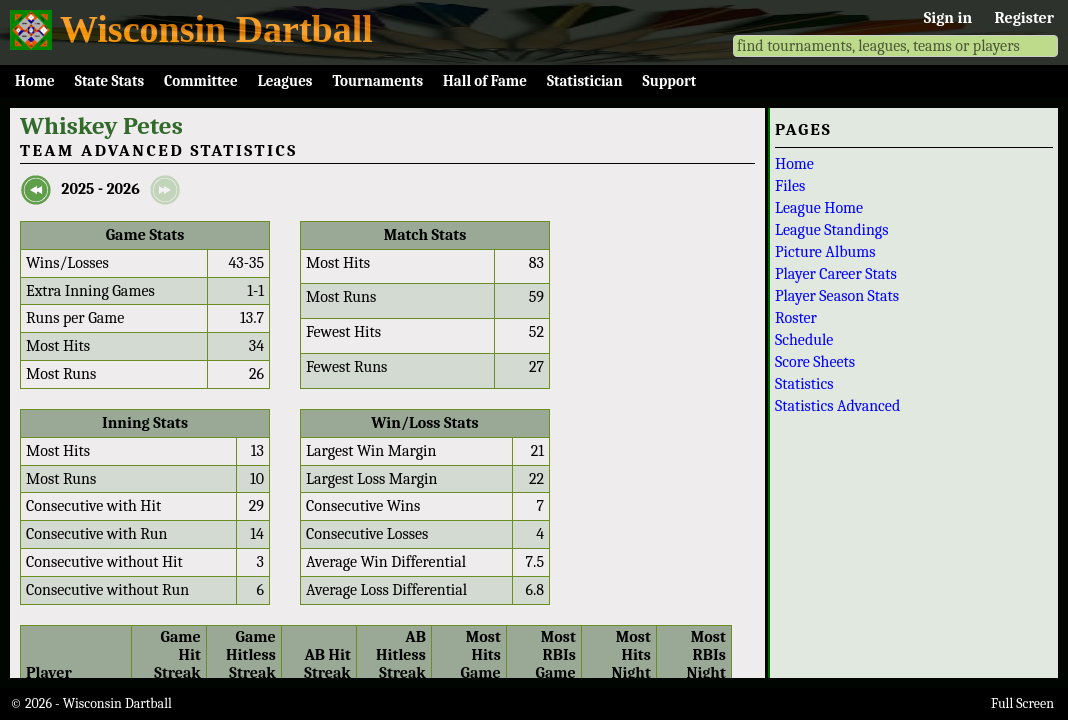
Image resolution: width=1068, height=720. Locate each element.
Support (670, 81)
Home (35, 81)
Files (790, 186)
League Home (819, 208)
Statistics (804, 384)
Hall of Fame (485, 81)
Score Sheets (815, 362)
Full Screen (1022, 703)
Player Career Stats (836, 274)
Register (1024, 18)
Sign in (948, 18)
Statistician (585, 81)
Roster (796, 318)
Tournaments (377, 81)
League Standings (831, 230)
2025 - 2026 (100, 189)
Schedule (804, 340)
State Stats (109, 81)
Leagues (285, 81)
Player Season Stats (837, 296)
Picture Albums (825, 252)
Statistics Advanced (837, 406)
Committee (201, 81)
